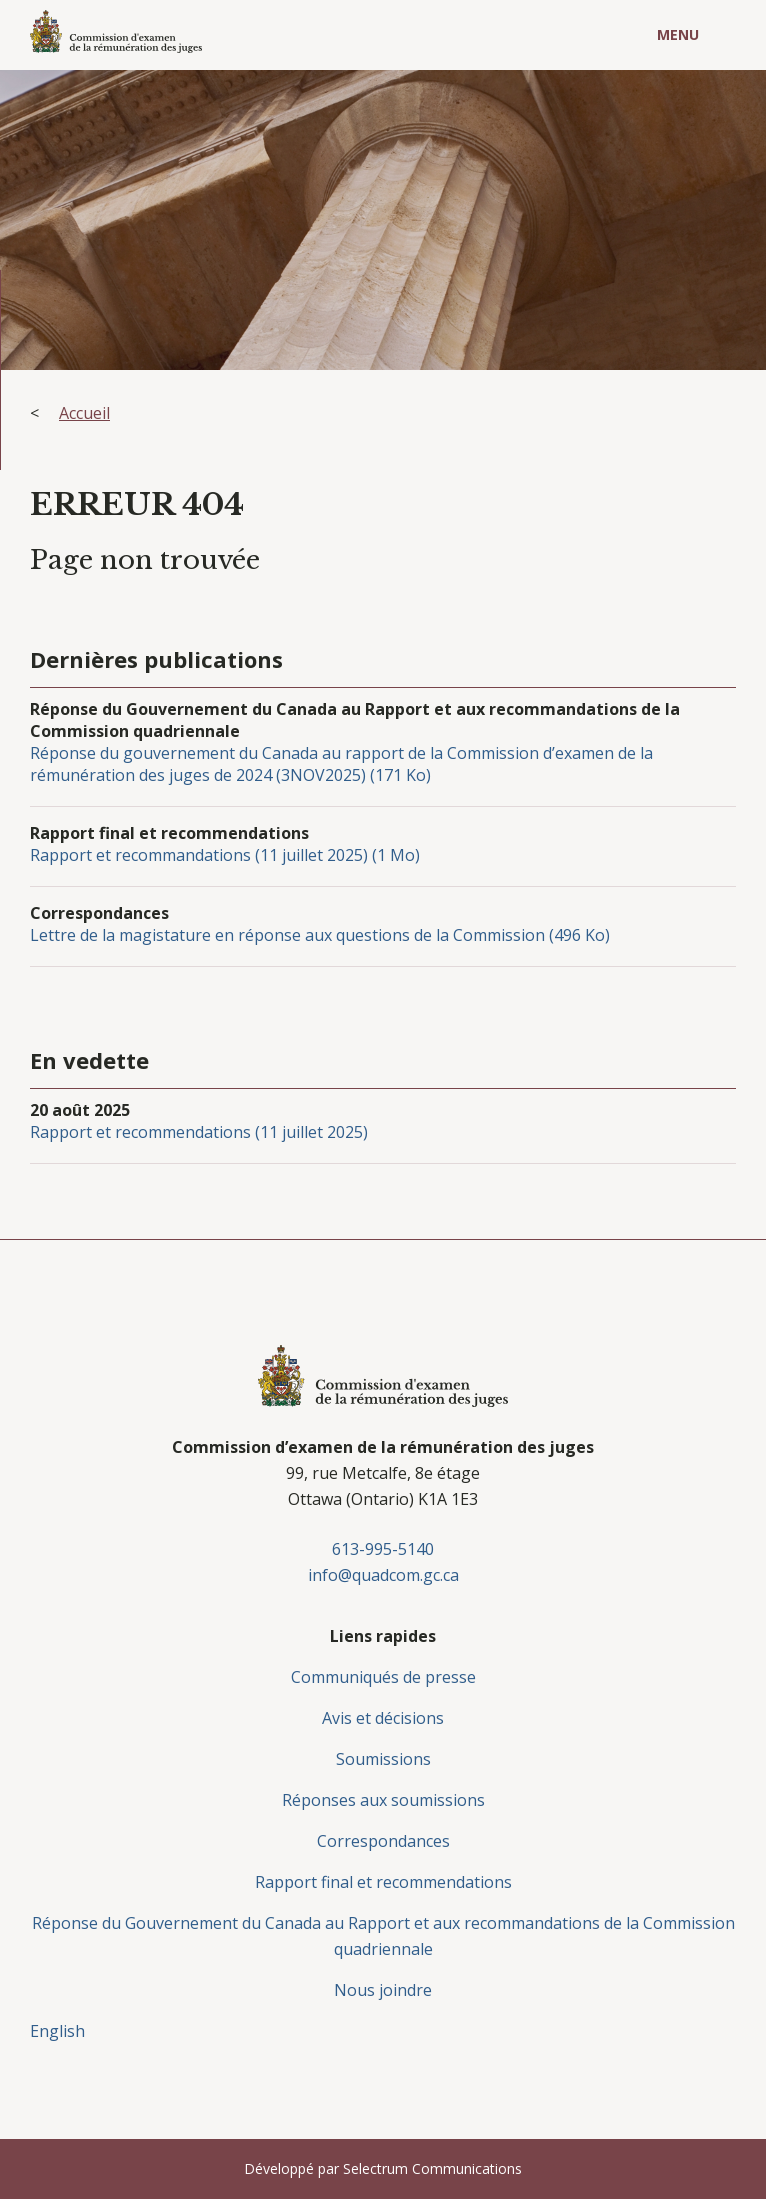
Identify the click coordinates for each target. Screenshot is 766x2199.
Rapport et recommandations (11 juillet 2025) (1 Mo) (225, 855)
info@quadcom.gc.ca (383, 1575)
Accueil (84, 413)
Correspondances (383, 1841)
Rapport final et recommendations (383, 1882)
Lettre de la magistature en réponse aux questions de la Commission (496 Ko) (320, 935)
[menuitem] (383, 2031)
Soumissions (383, 1759)
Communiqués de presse (383, 1677)
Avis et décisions (383, 1718)
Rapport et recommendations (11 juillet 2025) (199, 1132)
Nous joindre (383, 1990)
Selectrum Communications (432, 2168)
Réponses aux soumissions (383, 1800)
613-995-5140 (383, 1549)
